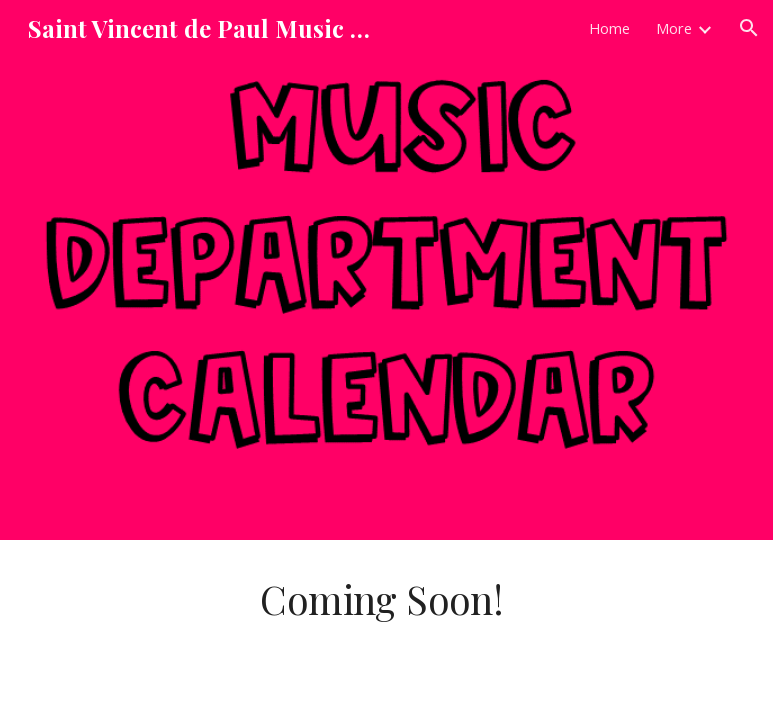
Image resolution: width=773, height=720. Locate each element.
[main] (386, 600)
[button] (749, 28)
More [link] (674, 28)
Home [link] (609, 28)
